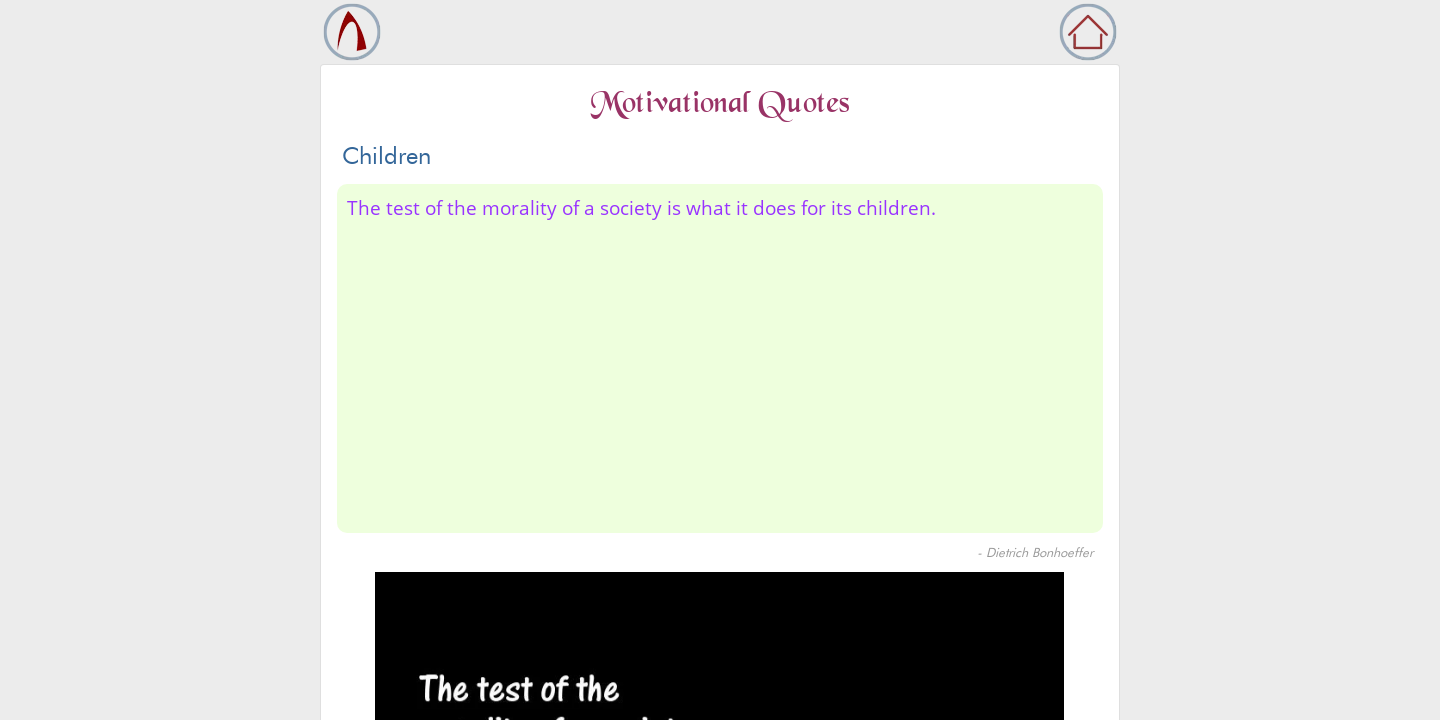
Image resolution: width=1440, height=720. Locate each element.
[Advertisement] (720, 373)
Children (386, 155)
